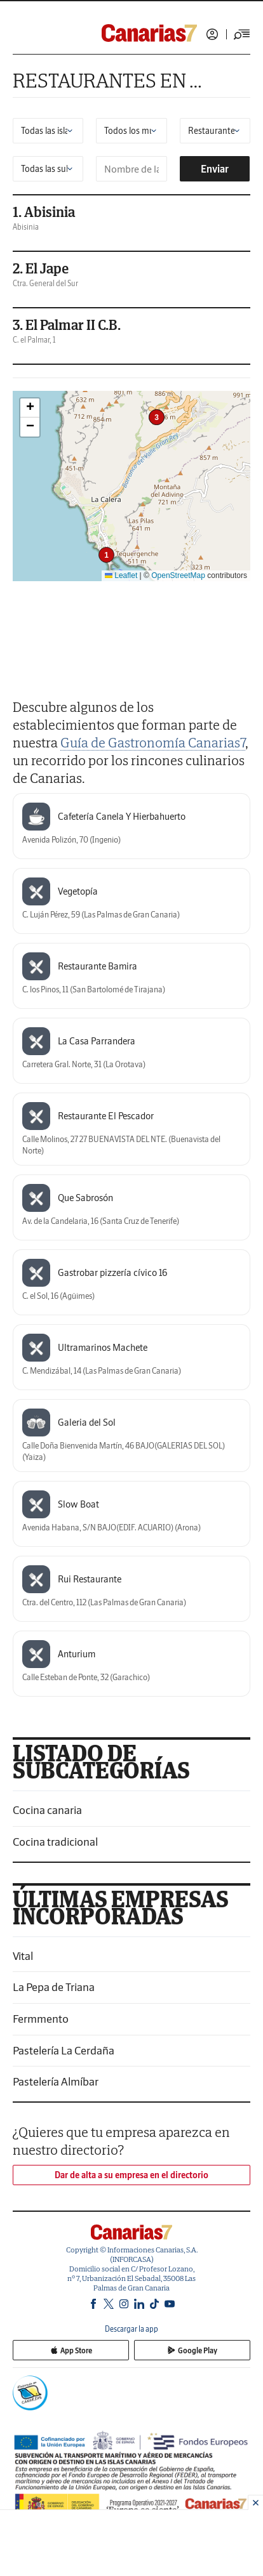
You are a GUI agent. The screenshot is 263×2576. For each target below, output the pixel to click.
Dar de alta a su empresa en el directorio (131, 2175)
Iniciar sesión (212, 34)
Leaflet (121, 575)
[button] (106, 555)
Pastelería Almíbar (55, 2081)
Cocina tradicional (55, 1842)
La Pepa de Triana (54, 1987)
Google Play (192, 2350)
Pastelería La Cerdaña (63, 2050)
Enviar (215, 168)
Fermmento (41, 2018)
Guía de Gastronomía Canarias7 (152, 742)
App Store (71, 2350)
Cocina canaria (47, 1810)
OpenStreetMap (178, 575)
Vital (23, 1955)
